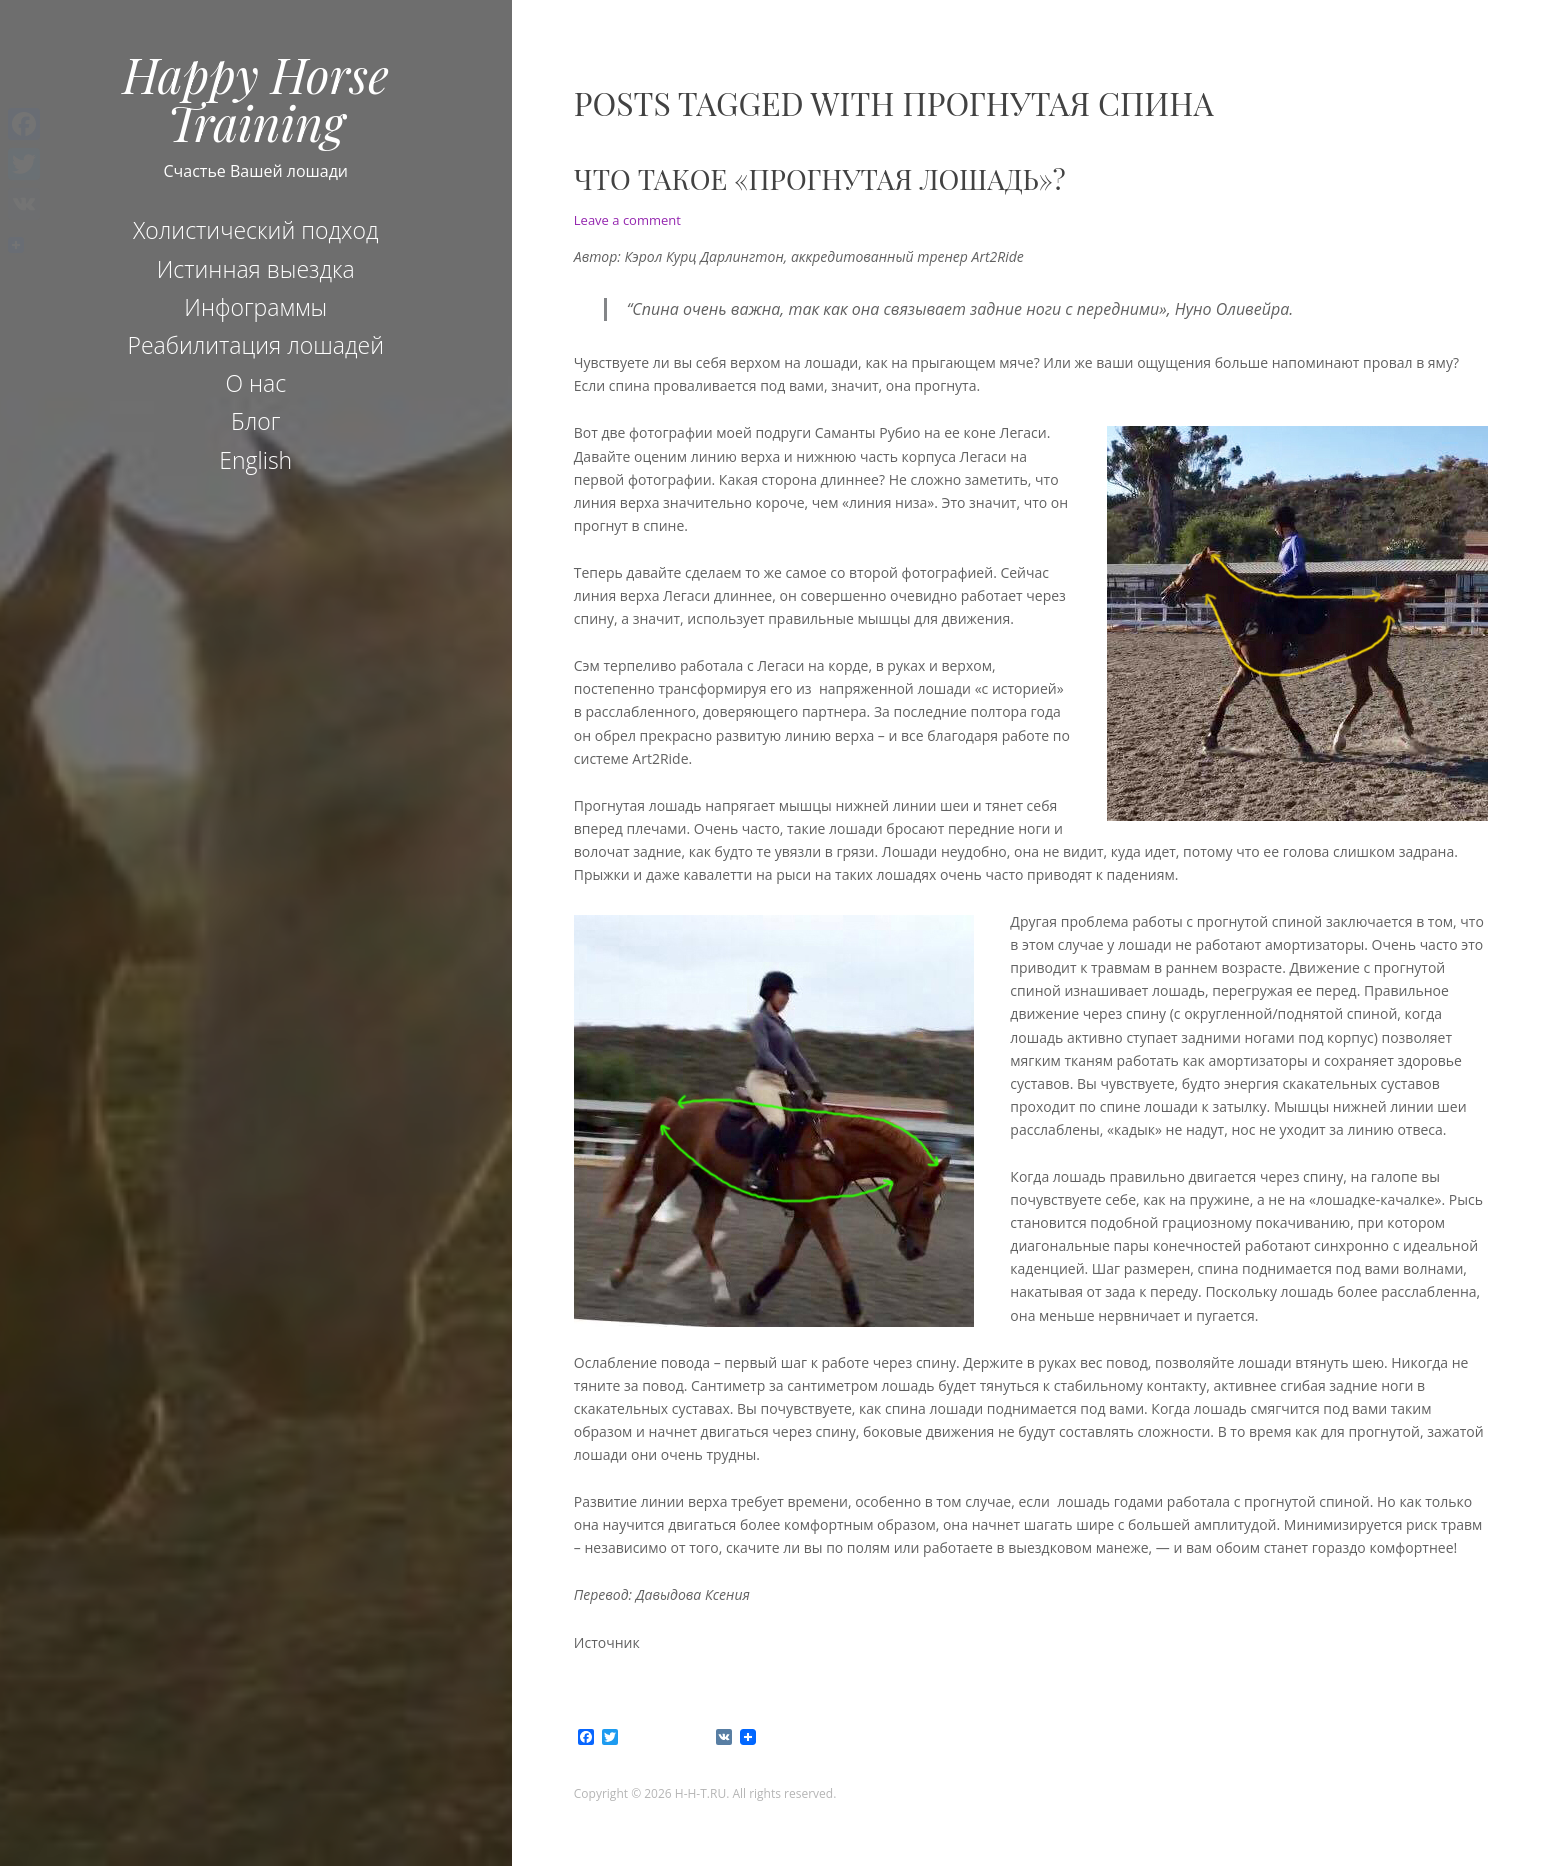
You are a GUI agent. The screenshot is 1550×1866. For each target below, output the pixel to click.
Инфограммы (255, 307)
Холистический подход (256, 230)
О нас (255, 383)
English (255, 460)
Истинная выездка (256, 269)
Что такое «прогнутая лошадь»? (820, 178)
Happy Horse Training (256, 98)
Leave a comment (627, 220)
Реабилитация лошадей (255, 345)
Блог (255, 421)
